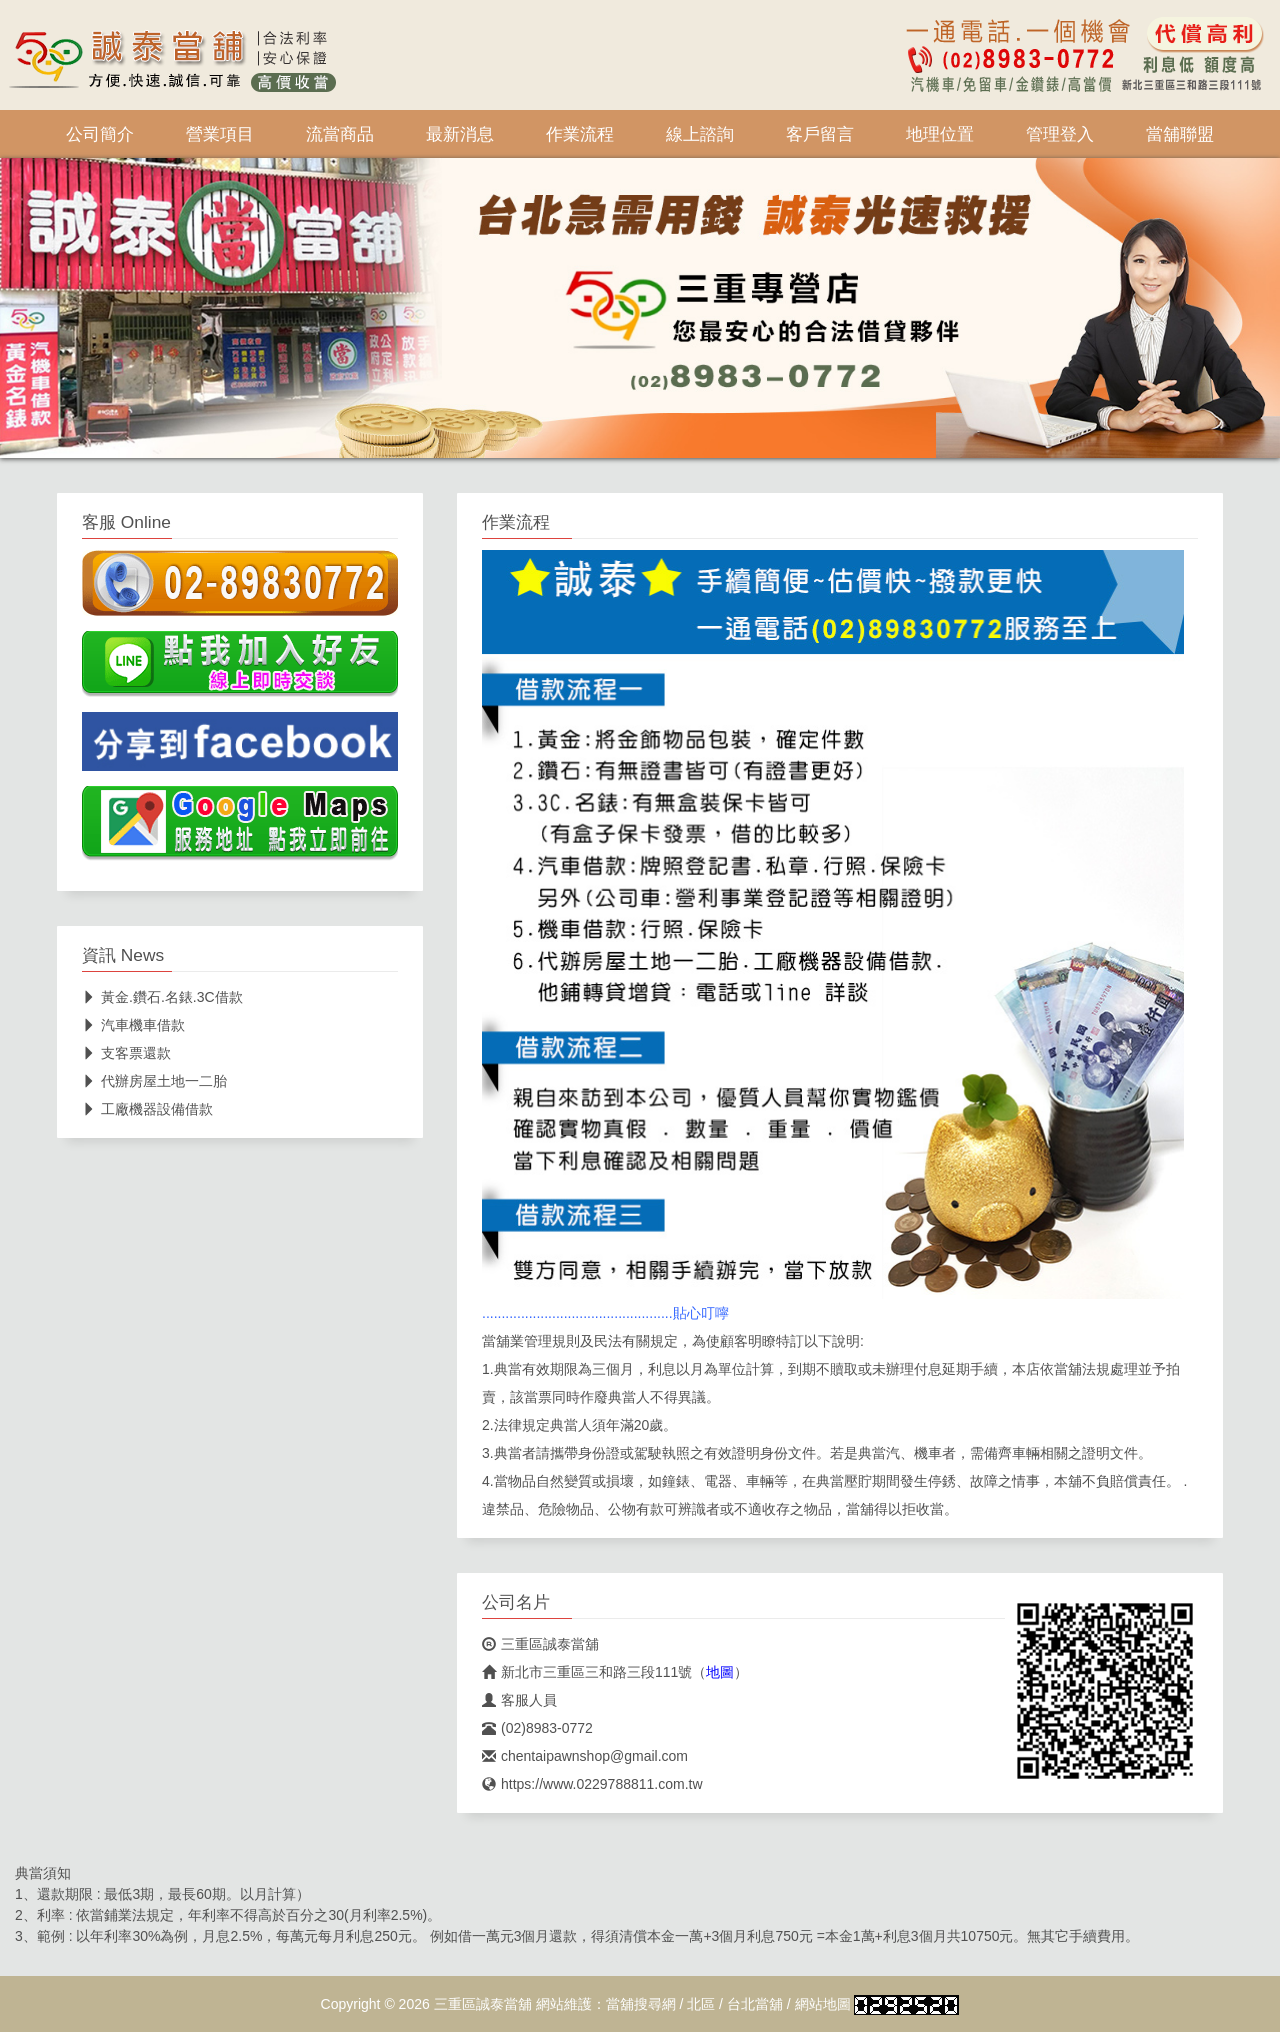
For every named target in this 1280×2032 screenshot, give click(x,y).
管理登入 (1060, 134)
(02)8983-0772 (537, 1728)
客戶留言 (820, 134)
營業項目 (220, 134)
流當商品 (340, 134)
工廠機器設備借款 (147, 1109)
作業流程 (580, 134)
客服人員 (519, 1700)
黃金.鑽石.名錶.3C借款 (162, 997)
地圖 (720, 1672)
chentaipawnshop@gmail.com (585, 1756)
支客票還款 (126, 1053)
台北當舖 (755, 2004)
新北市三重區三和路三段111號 (587, 1672)
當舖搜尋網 (641, 2004)
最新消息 (460, 134)
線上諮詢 (700, 134)
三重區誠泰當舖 (540, 1644)
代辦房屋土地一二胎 (154, 1081)
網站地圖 (823, 2004)
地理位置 (940, 134)
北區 (701, 2004)
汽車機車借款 (133, 1025)
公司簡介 (100, 134)
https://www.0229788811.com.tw (592, 1784)
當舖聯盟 (1180, 134)
